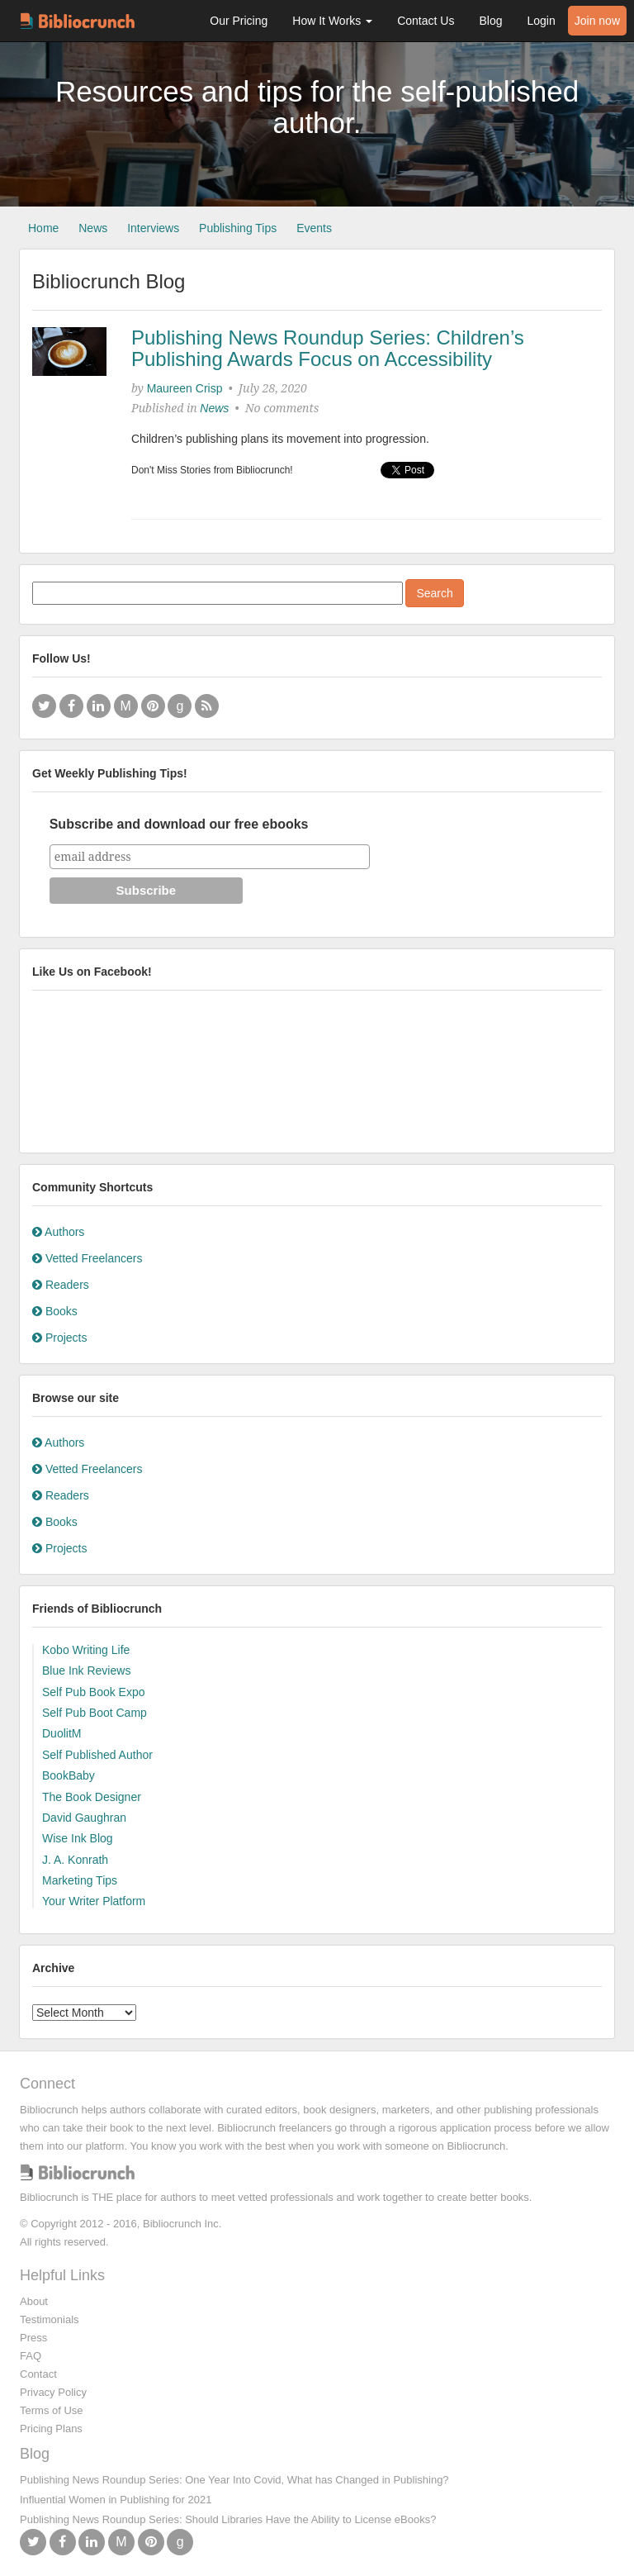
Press (33, 2337)
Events (314, 228)
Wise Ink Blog (77, 1838)
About (34, 2301)
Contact (38, 2374)
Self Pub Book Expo (93, 1692)
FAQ (30, 2356)
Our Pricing (238, 20)
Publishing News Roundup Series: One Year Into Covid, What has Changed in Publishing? (234, 2480)
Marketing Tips (79, 1880)
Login (541, 20)
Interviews (153, 228)
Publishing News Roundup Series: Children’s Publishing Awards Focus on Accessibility (327, 348)
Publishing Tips (238, 228)
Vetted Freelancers (87, 1258)
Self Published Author (97, 1754)
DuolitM (61, 1733)
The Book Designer (91, 1797)
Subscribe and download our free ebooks (179, 824)
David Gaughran (84, 1817)
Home (43, 228)
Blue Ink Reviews (86, 1670)
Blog (490, 20)
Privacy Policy (53, 2392)
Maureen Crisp (185, 388)
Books (55, 1311)
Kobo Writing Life (86, 1649)
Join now (597, 20)
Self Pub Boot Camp (94, 1712)
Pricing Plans (51, 2428)
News (92, 228)
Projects (59, 1337)
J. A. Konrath (75, 1859)
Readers (60, 1284)
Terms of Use (51, 2410)
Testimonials (49, 2319)
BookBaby (68, 1775)
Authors (58, 1231)
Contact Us (425, 20)
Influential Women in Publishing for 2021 (115, 2499)
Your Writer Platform (93, 1901)
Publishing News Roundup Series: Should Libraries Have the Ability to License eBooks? (228, 2519)
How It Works (332, 20)
